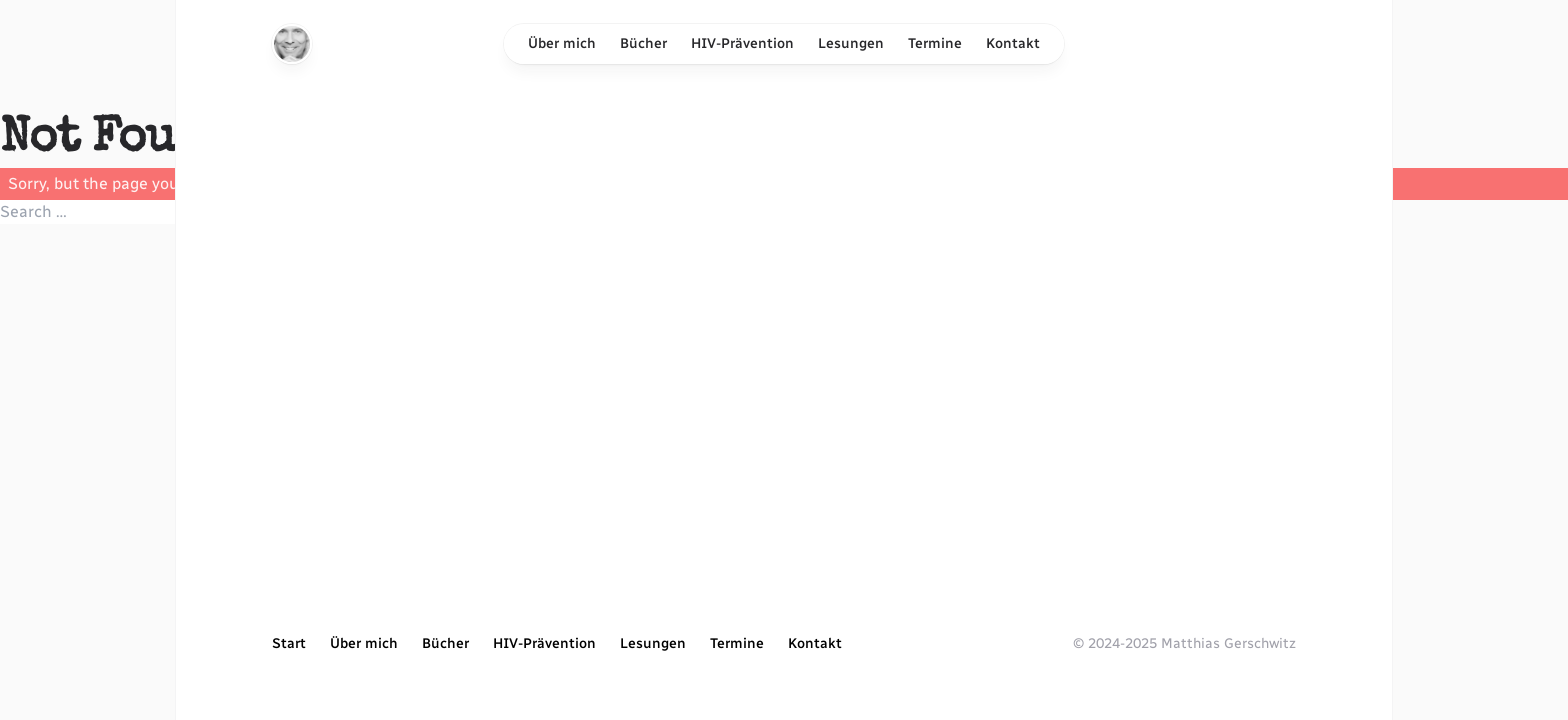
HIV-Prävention (742, 43)
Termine (935, 43)
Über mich (562, 43)
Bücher (643, 43)
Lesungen (851, 43)
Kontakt (1013, 43)
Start (289, 643)
